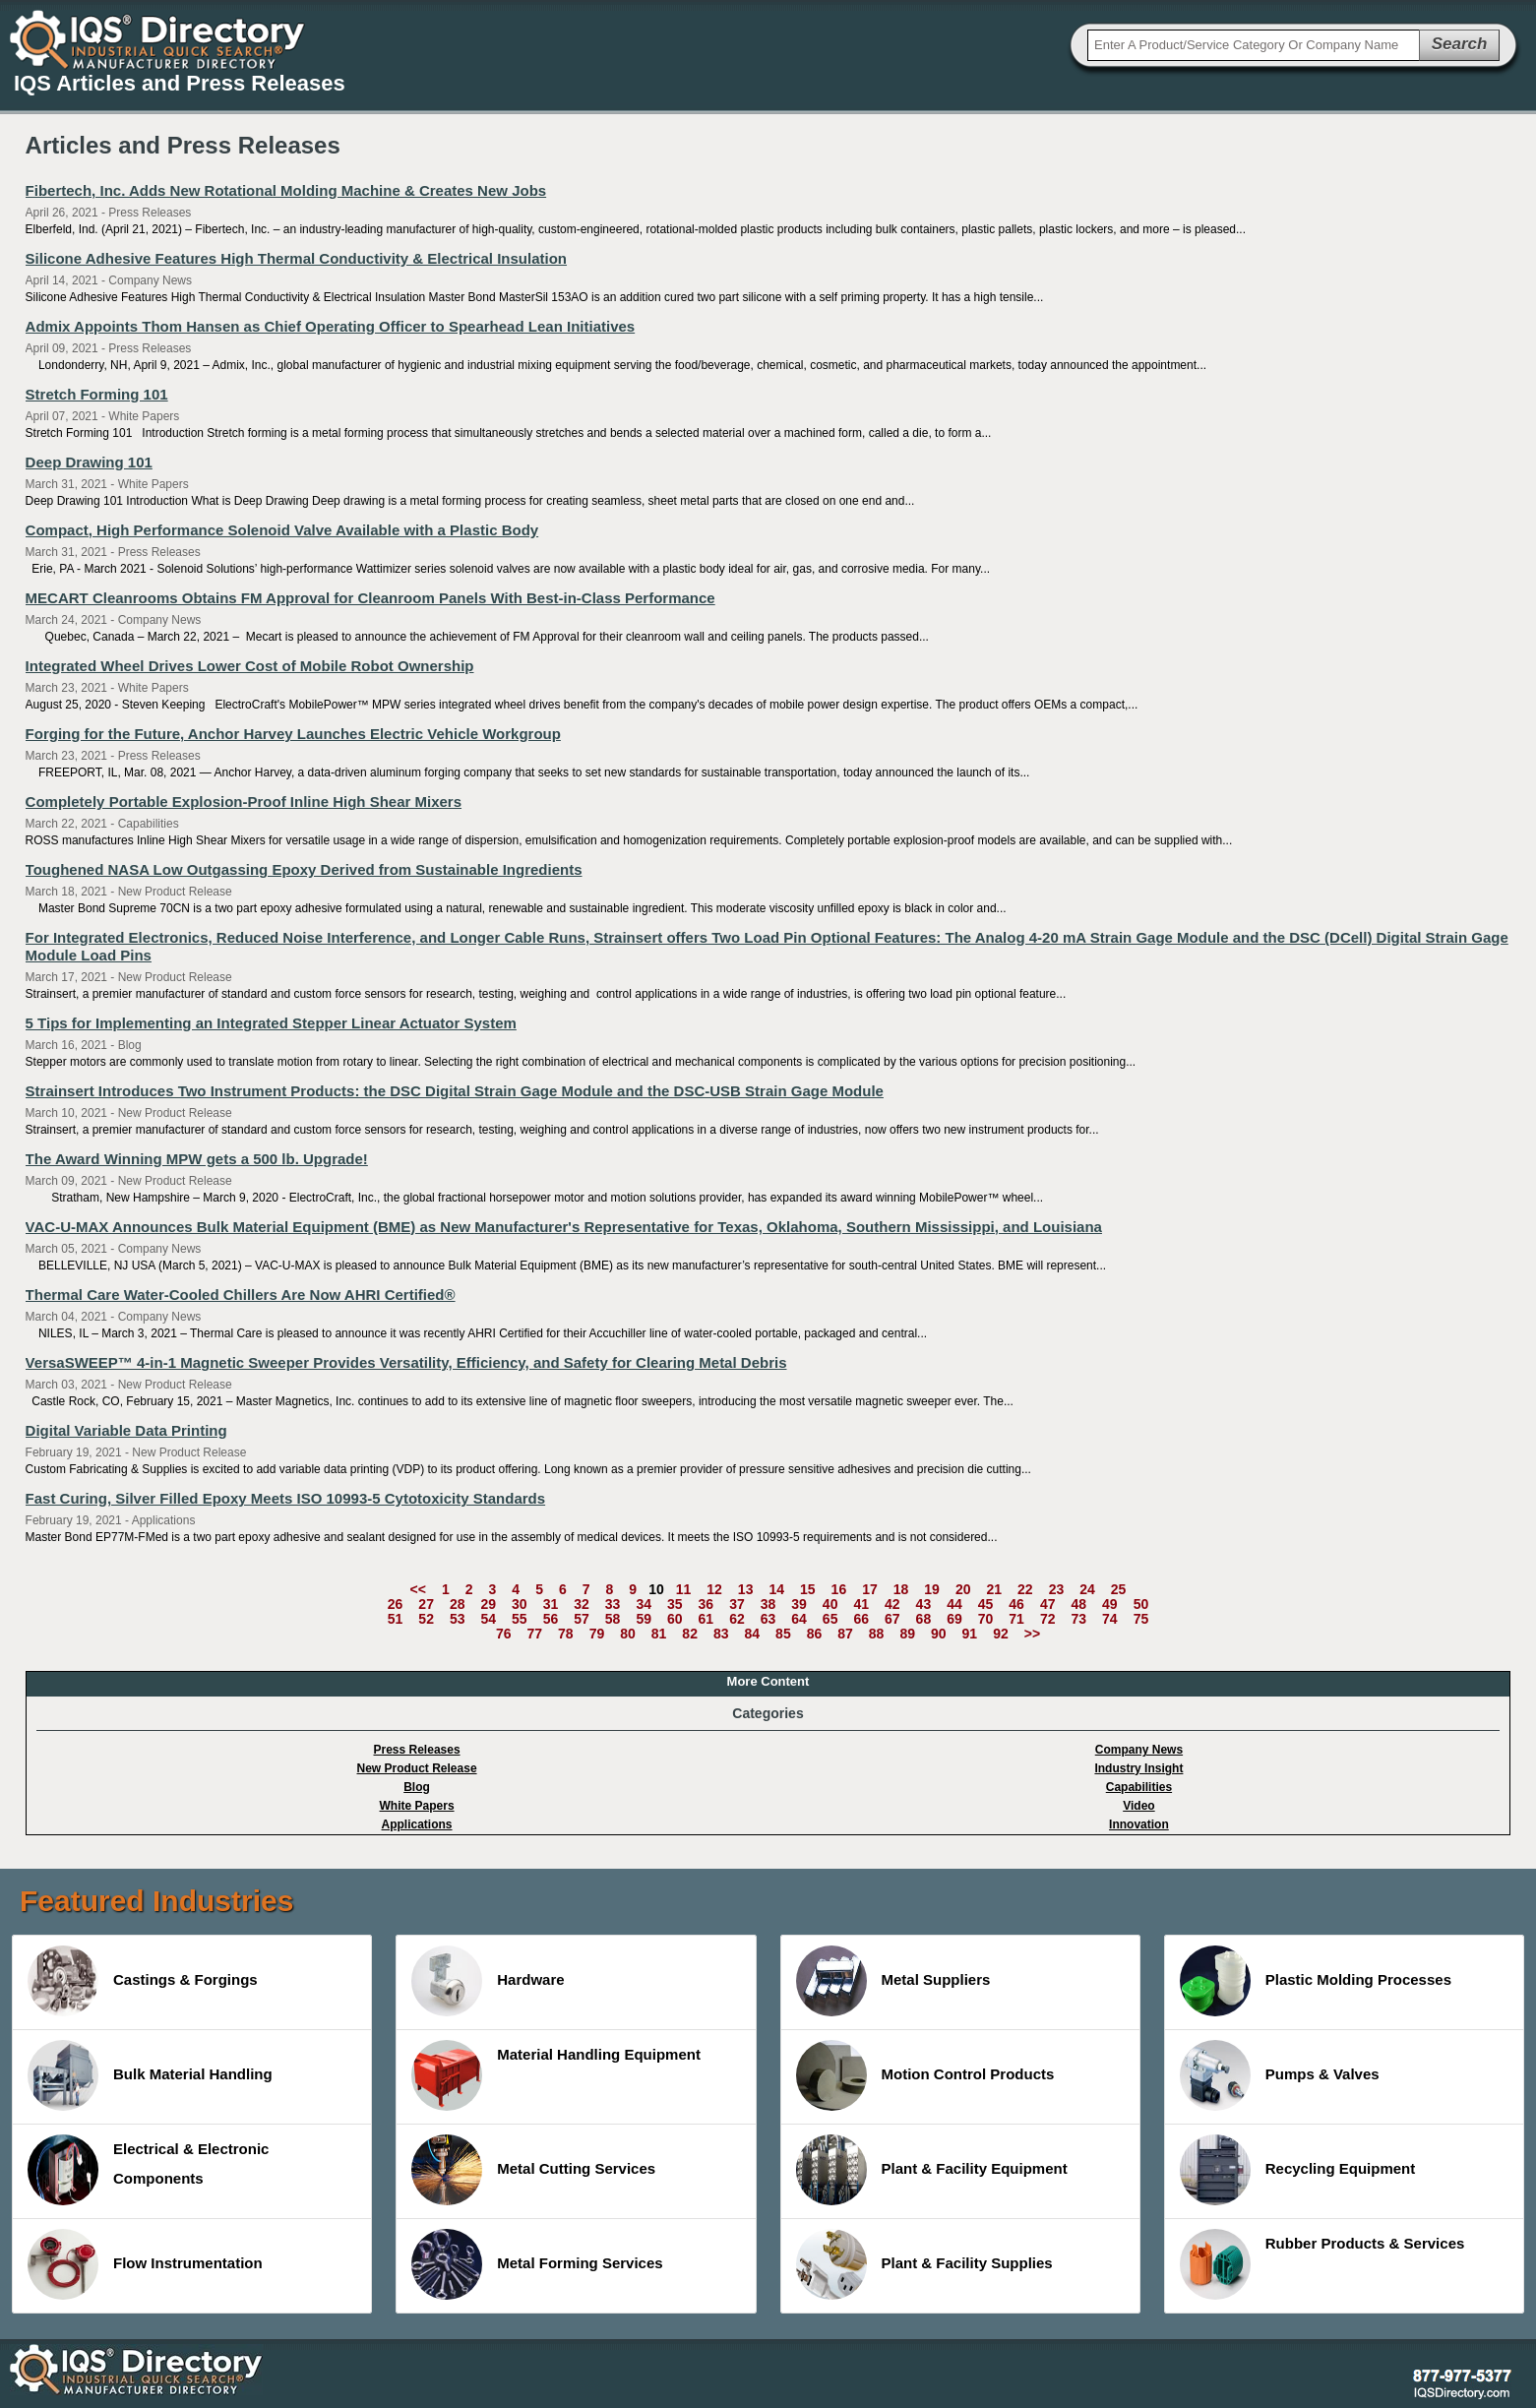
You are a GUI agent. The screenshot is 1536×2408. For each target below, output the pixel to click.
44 (954, 1604)
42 (892, 1604)
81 (659, 1633)
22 (1025, 1589)
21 (994, 1589)
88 (877, 1633)
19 (932, 1589)
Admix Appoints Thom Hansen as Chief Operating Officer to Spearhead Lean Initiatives (331, 326)
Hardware (487, 1980)
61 (706, 1619)
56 (551, 1619)
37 (737, 1604)
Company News (1139, 1750)
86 (815, 1633)
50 (1141, 1604)
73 (1078, 1619)
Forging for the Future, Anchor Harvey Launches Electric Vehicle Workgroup (293, 733)
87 (845, 1633)
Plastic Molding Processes (1315, 1980)
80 (628, 1633)
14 (776, 1589)
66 (861, 1619)
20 (963, 1589)
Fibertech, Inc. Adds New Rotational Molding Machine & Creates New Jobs (286, 190)
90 (939, 1633)
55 (519, 1619)
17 (870, 1589)
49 (1110, 1604)
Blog (416, 1787)
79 (597, 1633)
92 (1001, 1633)
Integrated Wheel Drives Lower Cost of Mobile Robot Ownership (250, 665)
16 (839, 1589)
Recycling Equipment (1298, 2169)
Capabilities (1139, 1787)
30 (519, 1604)
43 (924, 1604)
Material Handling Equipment (556, 2075)
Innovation (1139, 1824)
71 (1016, 1619)
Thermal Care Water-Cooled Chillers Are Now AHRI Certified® (241, 1294)
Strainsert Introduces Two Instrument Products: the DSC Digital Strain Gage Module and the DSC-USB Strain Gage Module (455, 1090)
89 (907, 1633)
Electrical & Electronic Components (148, 2169)
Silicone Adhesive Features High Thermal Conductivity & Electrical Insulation (296, 258)
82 (690, 1633)
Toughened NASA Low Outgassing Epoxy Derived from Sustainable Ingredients (304, 869)
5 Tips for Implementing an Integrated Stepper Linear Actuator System (271, 1023)
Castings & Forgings (143, 1980)
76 (504, 1633)
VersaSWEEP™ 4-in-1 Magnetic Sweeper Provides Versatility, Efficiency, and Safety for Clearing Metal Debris (406, 1362)
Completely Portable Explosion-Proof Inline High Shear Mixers (243, 801)
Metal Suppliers (893, 1980)
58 (613, 1619)
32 (581, 1604)
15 (808, 1589)
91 (970, 1633)
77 (534, 1633)
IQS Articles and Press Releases (179, 83)
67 (892, 1619)
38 (768, 1604)
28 (457, 1604)
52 (426, 1619)
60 (675, 1619)
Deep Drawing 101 (89, 462)
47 (1048, 1604)
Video (1138, 1806)
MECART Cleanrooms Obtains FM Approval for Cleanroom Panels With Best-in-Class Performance (370, 597)
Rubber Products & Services (1322, 2264)
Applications (417, 1824)
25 (1119, 1589)
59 (643, 1619)
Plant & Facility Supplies (924, 2264)
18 (901, 1589)
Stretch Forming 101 (97, 394)
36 (706, 1604)
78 (566, 1633)
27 (426, 1604)
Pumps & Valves (1280, 2075)
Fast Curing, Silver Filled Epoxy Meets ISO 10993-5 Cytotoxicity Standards (286, 1498)
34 (643, 1604)
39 (799, 1604)
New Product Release (417, 1768)
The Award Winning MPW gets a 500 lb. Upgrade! (197, 1158)
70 (986, 1619)
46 (1016, 1604)
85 (783, 1633)
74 (1110, 1619)
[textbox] (1253, 45)
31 (551, 1604)
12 (714, 1589)
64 (799, 1619)
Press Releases (417, 1750)
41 (861, 1604)
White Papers (417, 1806)
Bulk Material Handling (150, 2075)
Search (1460, 43)
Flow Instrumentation (145, 2264)
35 (675, 1604)
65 (830, 1619)
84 (753, 1633)
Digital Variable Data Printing (126, 1430)
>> (1032, 1633)
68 (924, 1619)
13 (746, 1589)
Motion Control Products (925, 2075)
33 (613, 1604)
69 (954, 1619)
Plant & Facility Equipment (932, 2169)
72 (1048, 1619)
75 (1141, 1619)
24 (1087, 1589)
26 (395, 1604)
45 (986, 1604)
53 (457, 1619)
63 (768, 1619)
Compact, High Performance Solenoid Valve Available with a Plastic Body (282, 530)
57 (581, 1619)
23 (1057, 1589)
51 (395, 1619)
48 (1078, 1604)
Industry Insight (1138, 1768)
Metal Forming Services (536, 2264)
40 (830, 1604)
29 (489, 1604)
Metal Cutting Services (533, 2169)
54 (489, 1619)
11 (684, 1589)
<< (418, 1589)
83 (721, 1633)
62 (737, 1619)
